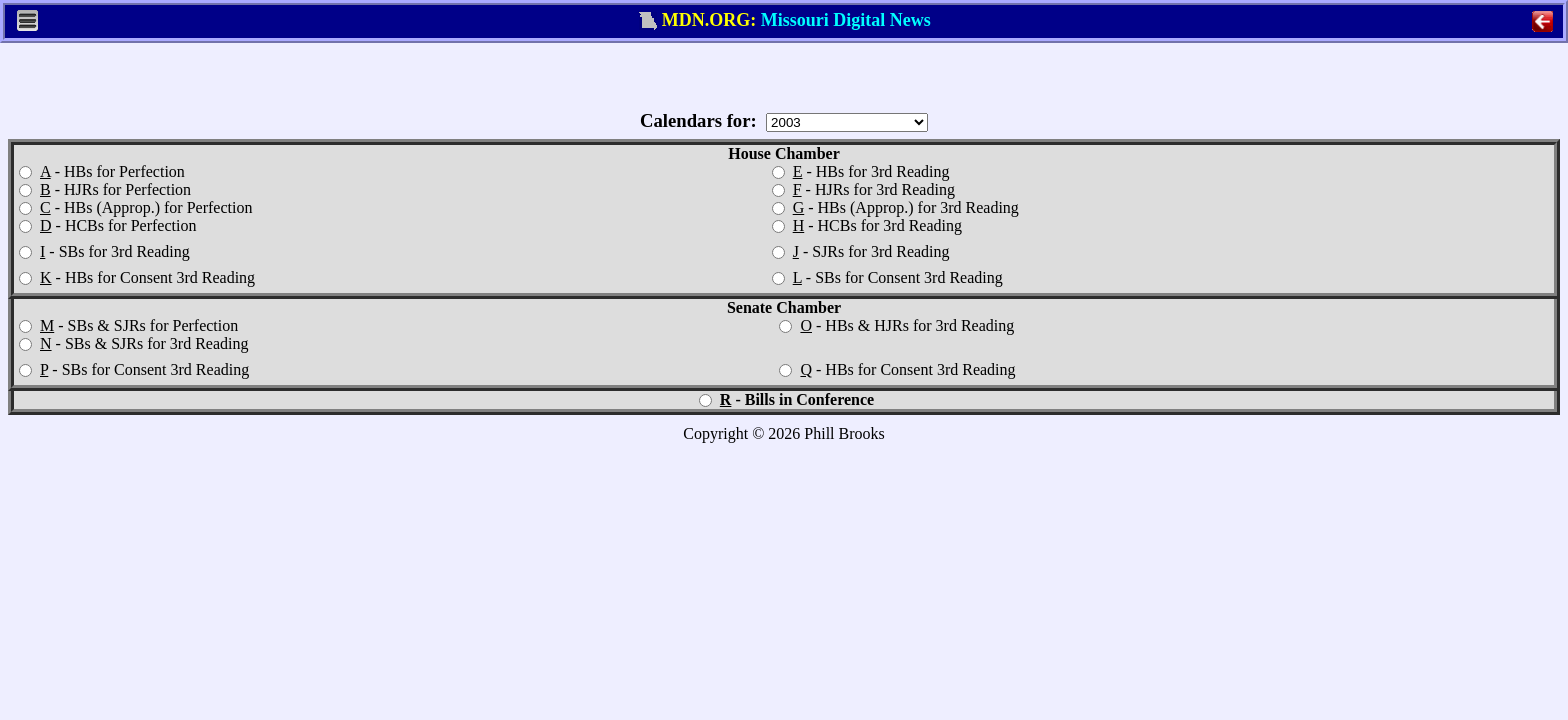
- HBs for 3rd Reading (861, 171)
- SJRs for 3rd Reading (861, 251)
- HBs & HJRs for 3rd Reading (896, 325)
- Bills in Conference (786, 399)
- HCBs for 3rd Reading (867, 225)
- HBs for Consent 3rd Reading (137, 277)
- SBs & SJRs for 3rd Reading (133, 343)
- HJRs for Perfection (105, 189)
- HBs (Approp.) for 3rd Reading (895, 207)
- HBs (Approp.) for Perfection (135, 207)
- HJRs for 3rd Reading (863, 189)
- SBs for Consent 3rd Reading (887, 277)
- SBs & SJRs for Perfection (128, 325)
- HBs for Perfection (102, 171)
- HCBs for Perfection (107, 225)
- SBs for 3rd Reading (104, 251)
